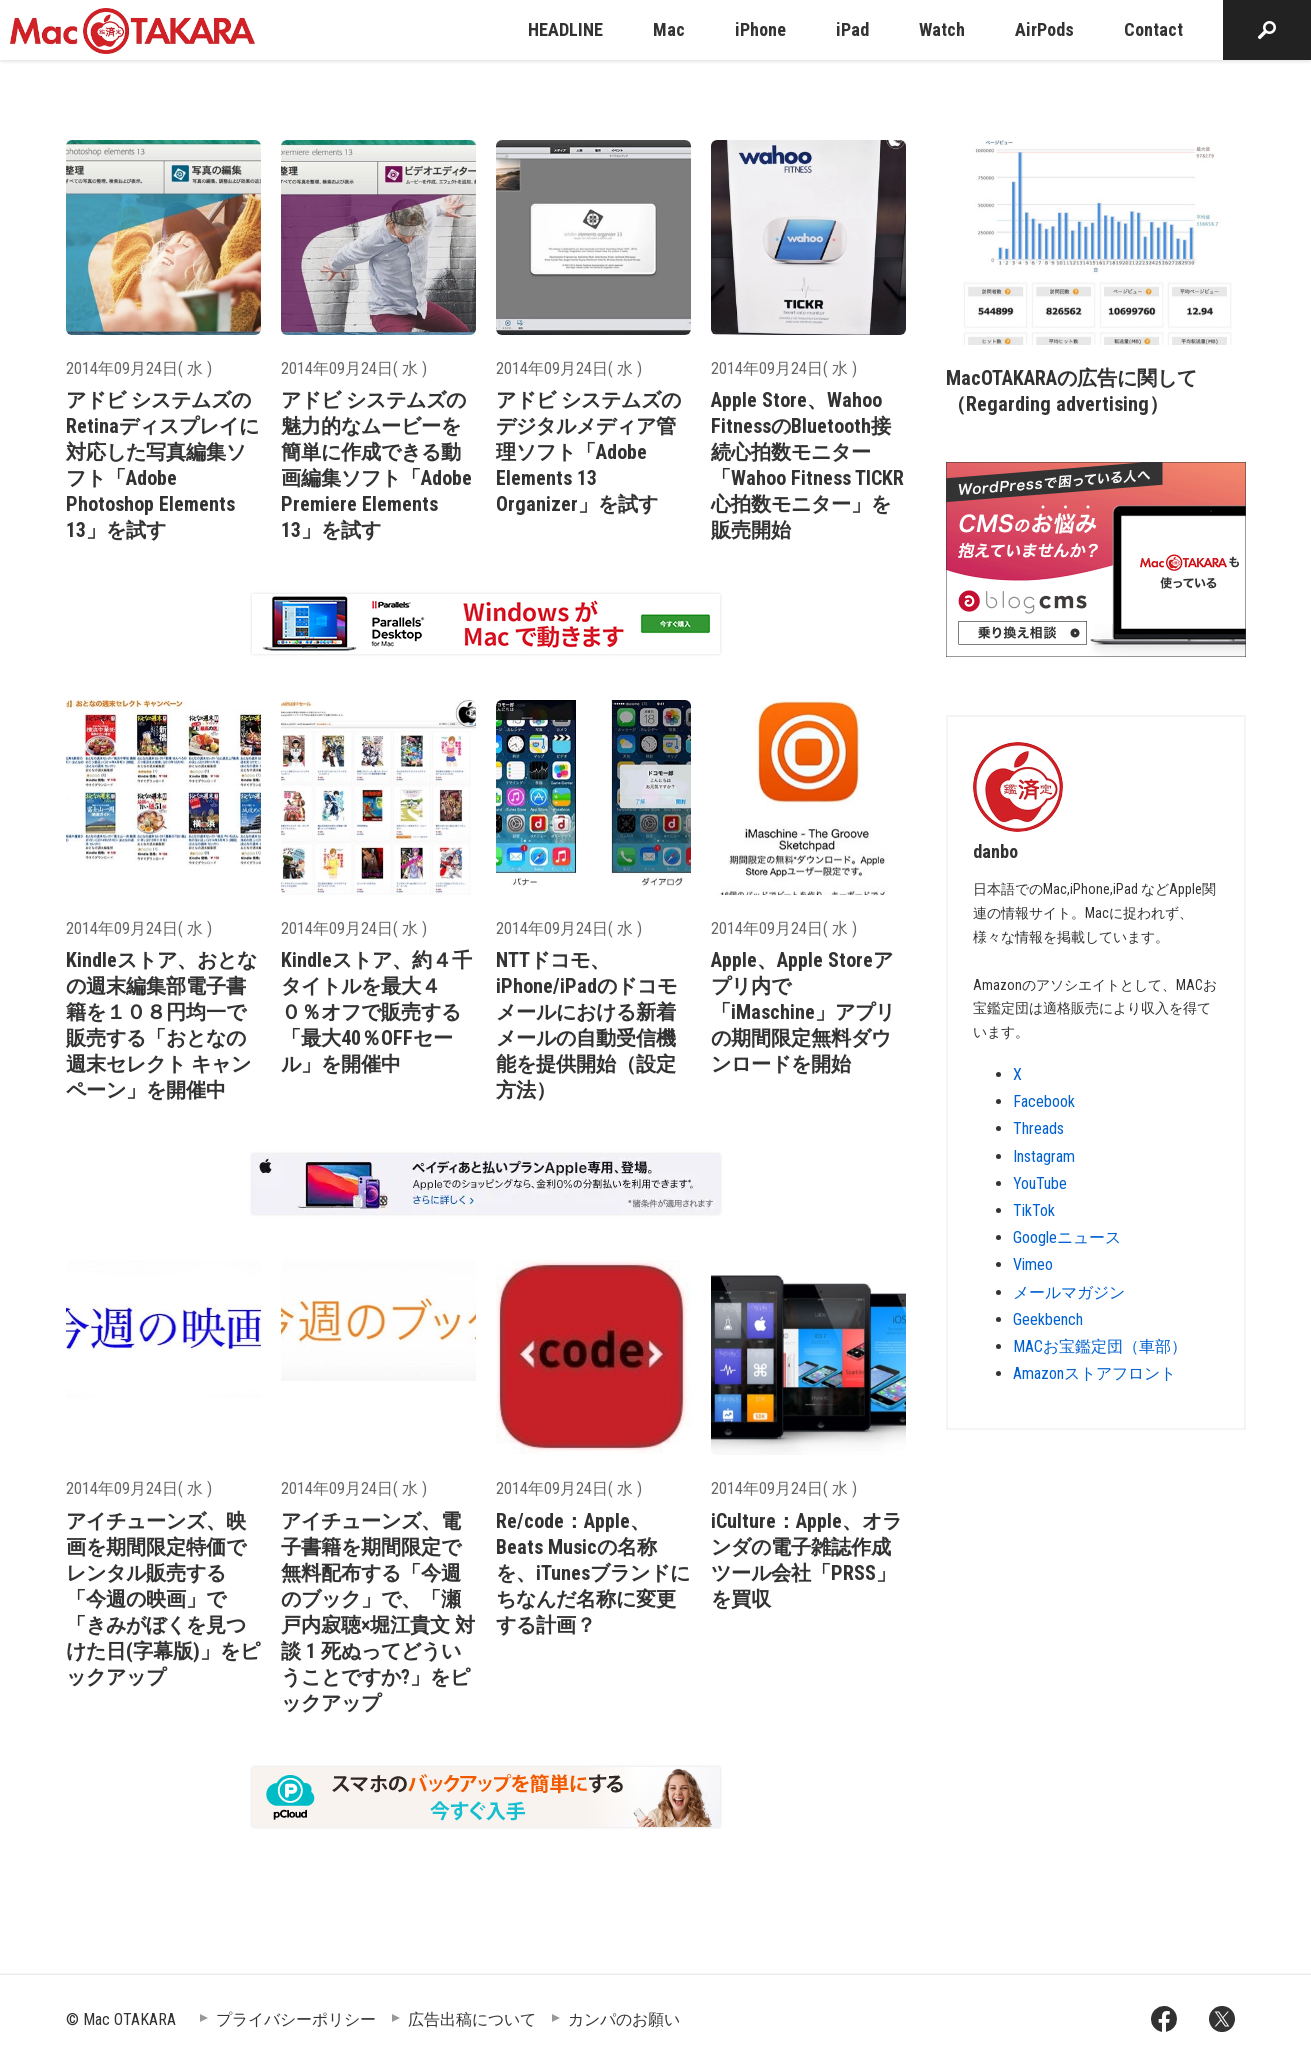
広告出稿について (472, 2019)
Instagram (1044, 1156)
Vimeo (1033, 1264)
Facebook (1044, 1101)
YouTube (1040, 1183)
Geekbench (1048, 1319)
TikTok (1034, 1210)
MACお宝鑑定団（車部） (1100, 1346)
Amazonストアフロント (1094, 1373)
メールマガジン (1069, 1292)
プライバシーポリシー (296, 2019)
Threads (1038, 1128)
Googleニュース (1067, 1237)
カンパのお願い (624, 2019)
